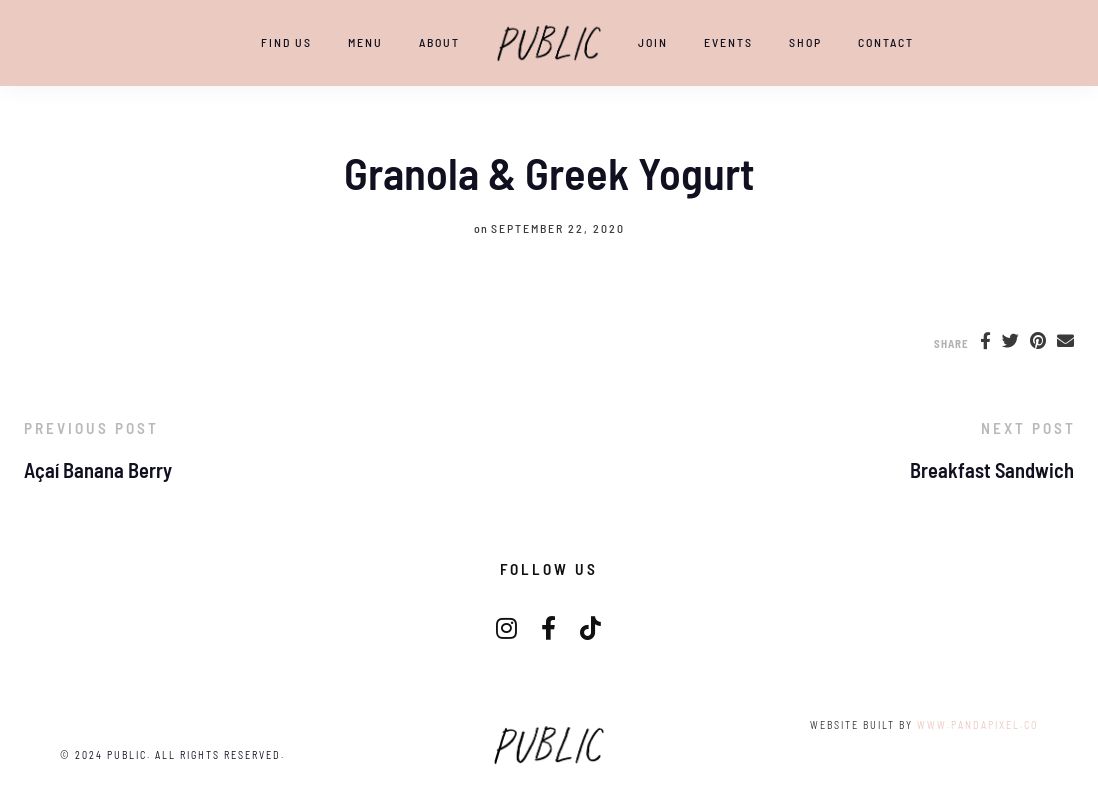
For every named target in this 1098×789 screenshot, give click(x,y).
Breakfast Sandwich (992, 470)
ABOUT (439, 42)
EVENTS (728, 42)
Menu (365, 42)
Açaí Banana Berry (98, 470)
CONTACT (886, 42)
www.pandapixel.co (977, 725)
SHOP (805, 42)
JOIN (653, 42)
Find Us (286, 42)
